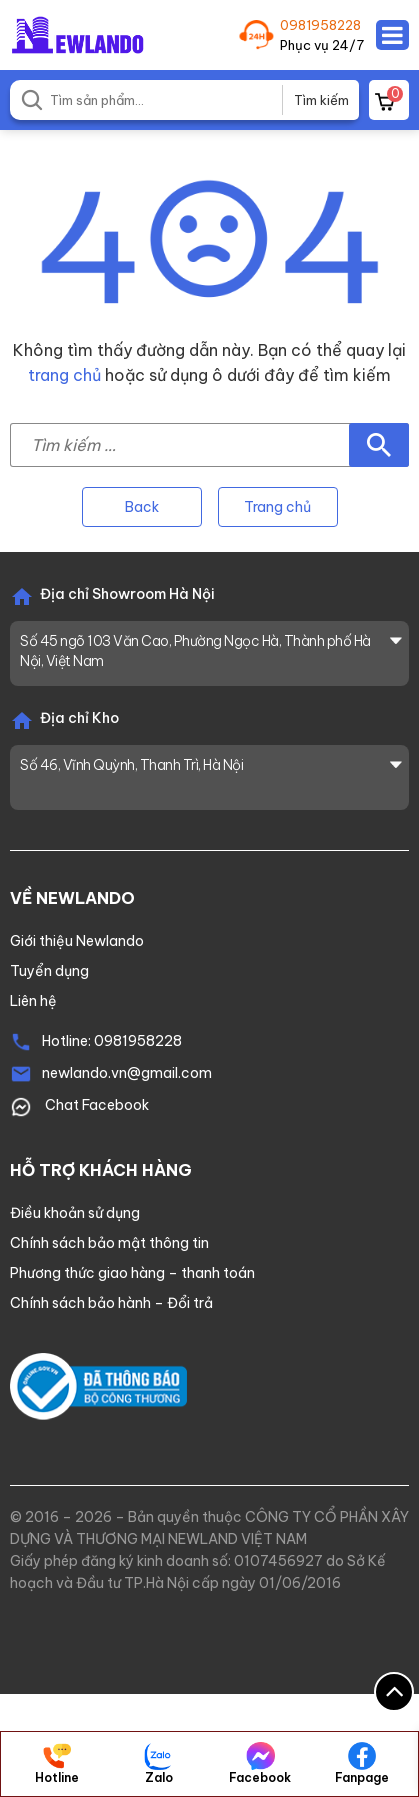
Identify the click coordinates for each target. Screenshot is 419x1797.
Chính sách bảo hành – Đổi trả (111, 1303)
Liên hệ (33, 1001)
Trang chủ (277, 507)
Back (142, 507)
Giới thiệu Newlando (77, 941)
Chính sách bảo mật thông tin (109, 1243)
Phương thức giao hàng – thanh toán (132, 1273)
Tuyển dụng (49, 971)
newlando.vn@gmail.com (127, 1073)
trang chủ (64, 375)
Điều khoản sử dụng (75, 1213)
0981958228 (320, 25)
